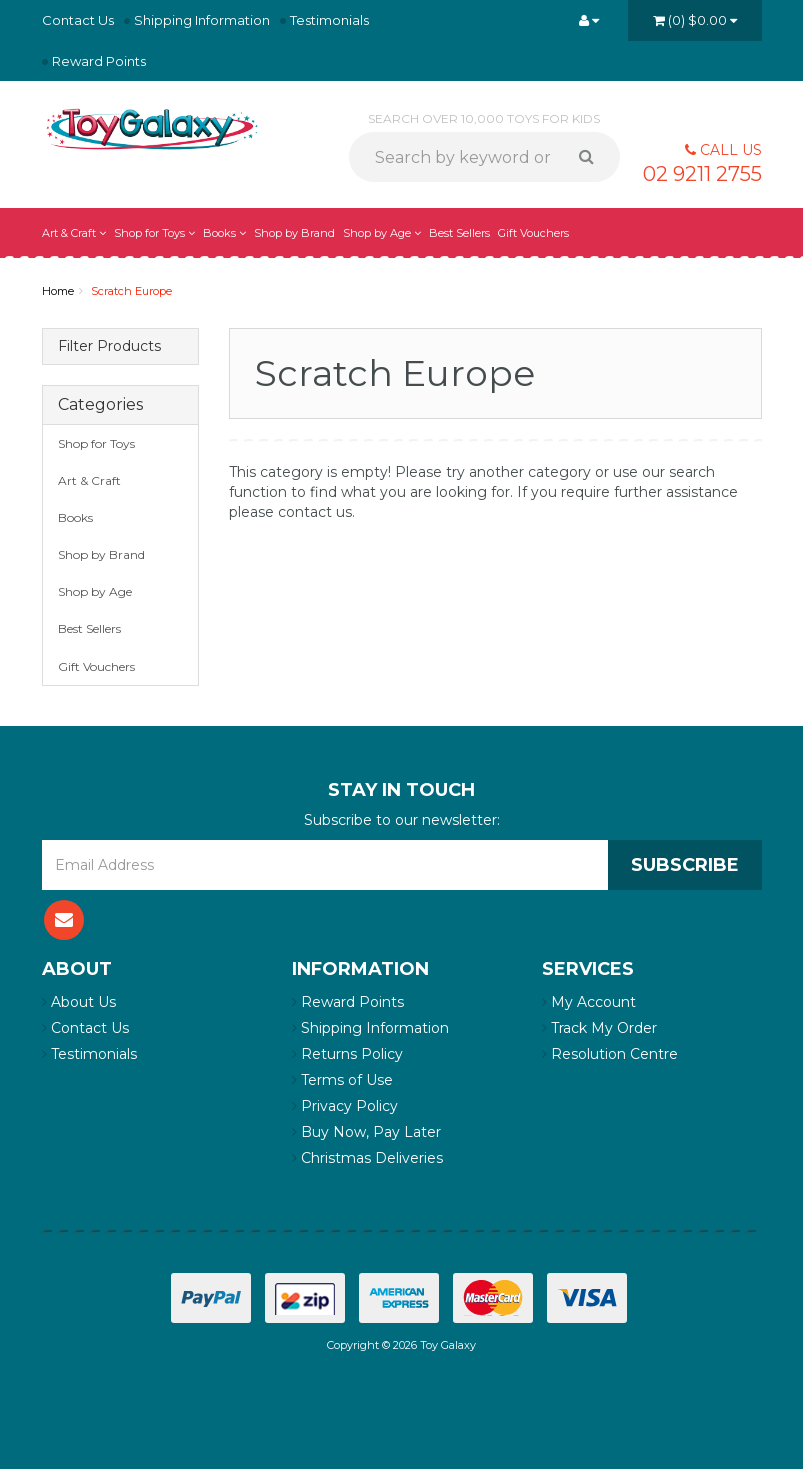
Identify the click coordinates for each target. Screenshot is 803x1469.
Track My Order (599, 1028)
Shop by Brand (294, 233)
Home (58, 291)
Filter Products (109, 346)
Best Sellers (459, 233)
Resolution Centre (610, 1054)
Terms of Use (342, 1080)
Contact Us (78, 20)
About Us (79, 1002)
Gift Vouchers (533, 233)
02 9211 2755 (702, 174)
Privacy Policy (345, 1106)
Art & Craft (74, 233)
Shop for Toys (154, 233)
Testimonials (329, 20)
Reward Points (99, 61)
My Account (589, 1002)
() (695, 20)
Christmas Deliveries (367, 1158)
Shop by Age (382, 233)
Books (224, 233)
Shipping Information (202, 20)
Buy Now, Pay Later (366, 1132)
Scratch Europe (131, 291)
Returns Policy (347, 1054)
